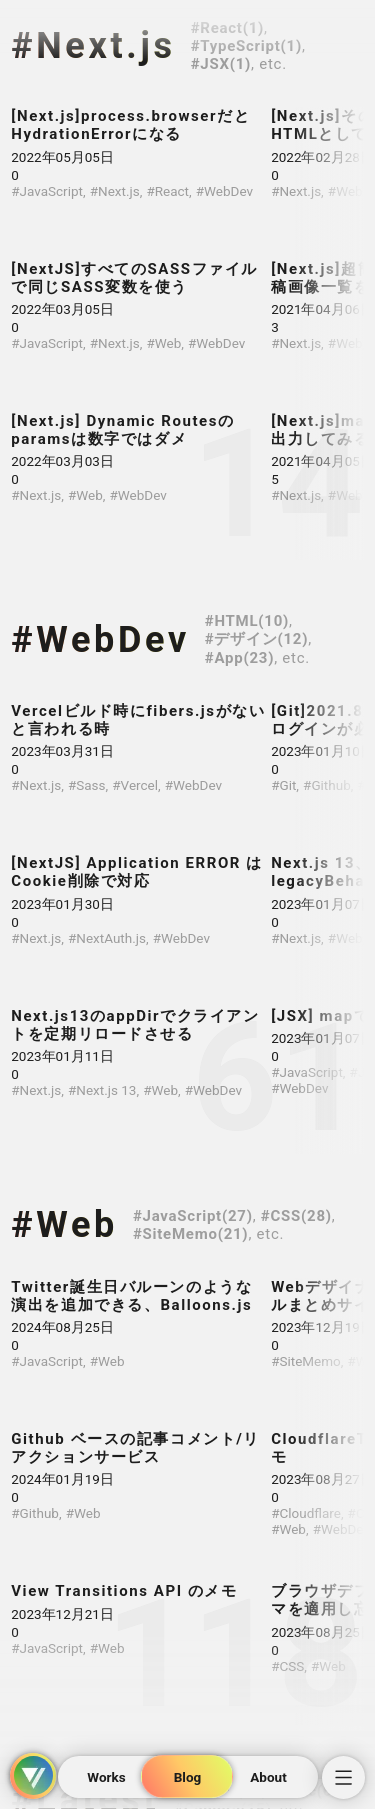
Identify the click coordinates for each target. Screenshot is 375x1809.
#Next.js (93, 46)
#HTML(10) (247, 621)
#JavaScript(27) (193, 1216)
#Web (64, 1225)
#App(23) (239, 658)
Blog (188, 1777)
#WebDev (100, 640)
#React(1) (227, 28)
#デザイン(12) (256, 639)
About (268, 1777)
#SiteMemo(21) (190, 1234)
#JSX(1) (221, 64)
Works (106, 1777)
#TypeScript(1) (246, 46)
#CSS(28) (296, 1216)
